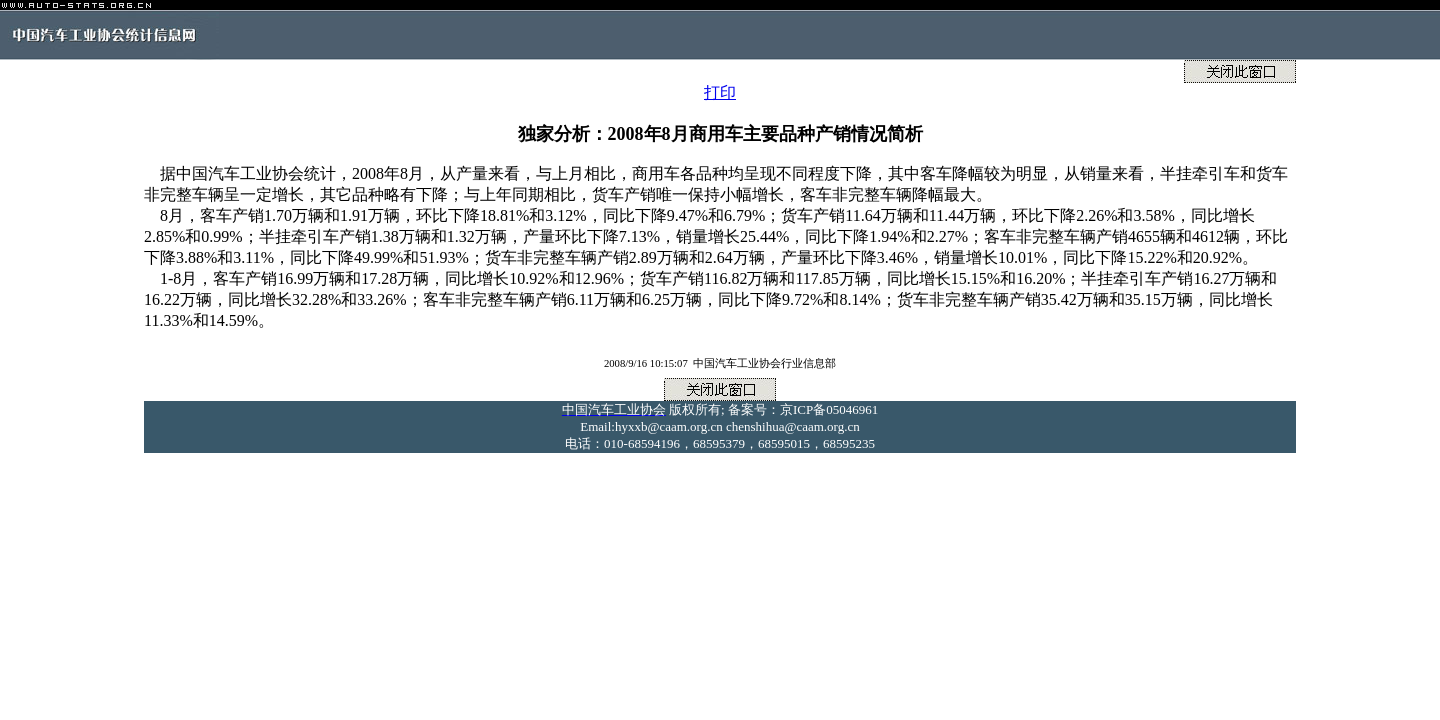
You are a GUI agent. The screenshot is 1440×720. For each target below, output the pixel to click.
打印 (720, 92)
